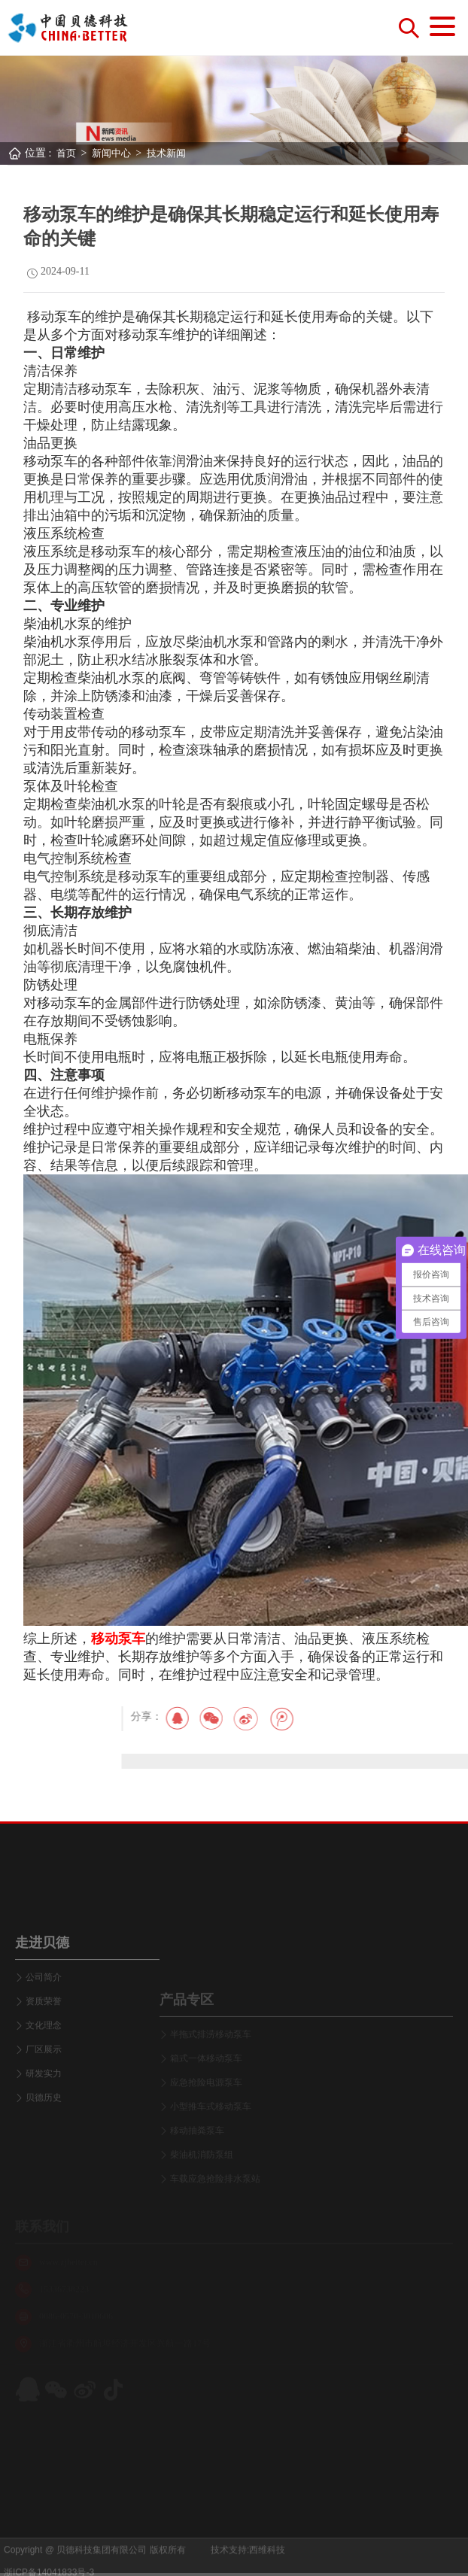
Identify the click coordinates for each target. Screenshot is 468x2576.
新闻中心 (111, 153)
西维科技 (267, 2564)
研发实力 (44, 2141)
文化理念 (44, 2093)
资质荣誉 (44, 2069)
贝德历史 (44, 2165)
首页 (66, 153)
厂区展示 (44, 2117)
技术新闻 (166, 153)
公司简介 (44, 2045)
